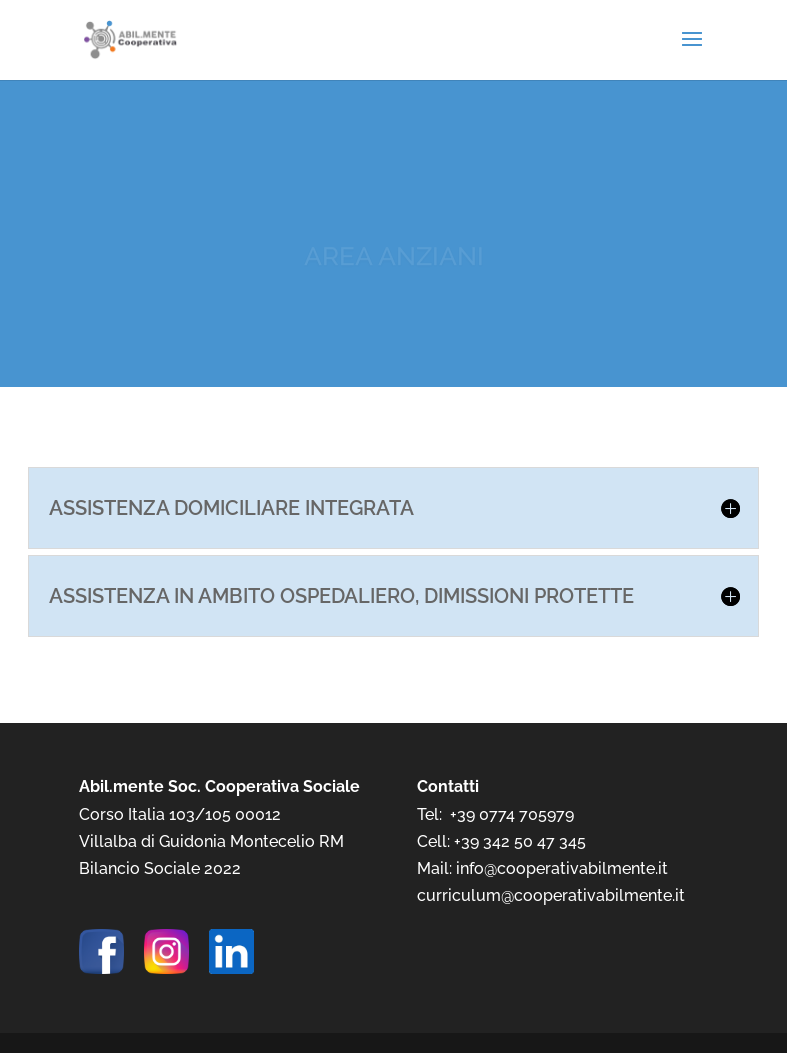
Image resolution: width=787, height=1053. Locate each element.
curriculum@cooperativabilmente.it (551, 895)
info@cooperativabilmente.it (562, 868)
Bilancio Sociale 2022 (160, 868)
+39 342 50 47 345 (520, 841)
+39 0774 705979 (512, 814)
